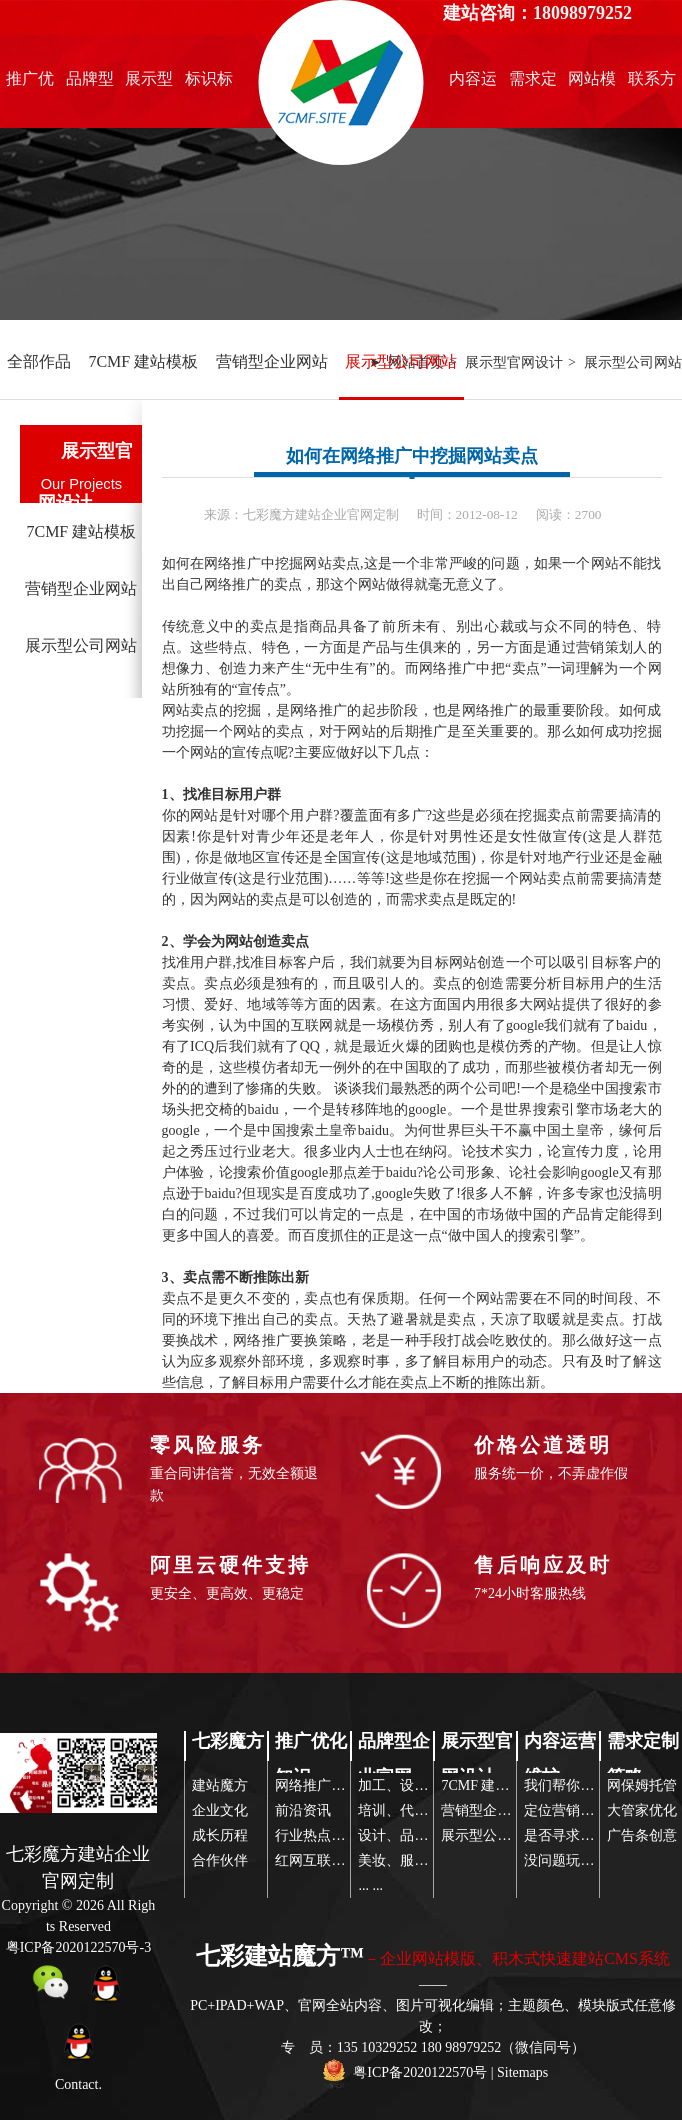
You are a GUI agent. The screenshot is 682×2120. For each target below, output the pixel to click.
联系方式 (652, 84)
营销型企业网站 (272, 361)
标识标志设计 (209, 84)
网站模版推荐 (592, 84)
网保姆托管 (642, 1785)
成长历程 (220, 1835)
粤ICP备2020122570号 (420, 2072)
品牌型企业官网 (90, 84)
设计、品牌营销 (407, 1835)
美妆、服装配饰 (407, 1860)
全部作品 (39, 361)
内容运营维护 (473, 84)
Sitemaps (522, 2072)
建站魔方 (220, 1785)
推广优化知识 (30, 84)
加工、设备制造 (407, 1785)
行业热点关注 (317, 1835)
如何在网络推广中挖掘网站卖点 (412, 456)
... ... (370, 1885)
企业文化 (220, 1810)
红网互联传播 (317, 1860)
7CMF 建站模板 (143, 361)
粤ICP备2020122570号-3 (78, 1947)
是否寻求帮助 (566, 1835)
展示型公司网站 (401, 361)
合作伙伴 (220, 1860)
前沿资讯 (303, 1810)
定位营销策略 (566, 1810)
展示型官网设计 (149, 84)
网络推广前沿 (317, 1785)
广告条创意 (642, 1835)
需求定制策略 (533, 84)
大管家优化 (642, 1810)
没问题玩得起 (566, 1860)
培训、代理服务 (407, 1810)
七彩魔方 (228, 1741)
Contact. (78, 2084)
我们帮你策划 (566, 1785)
